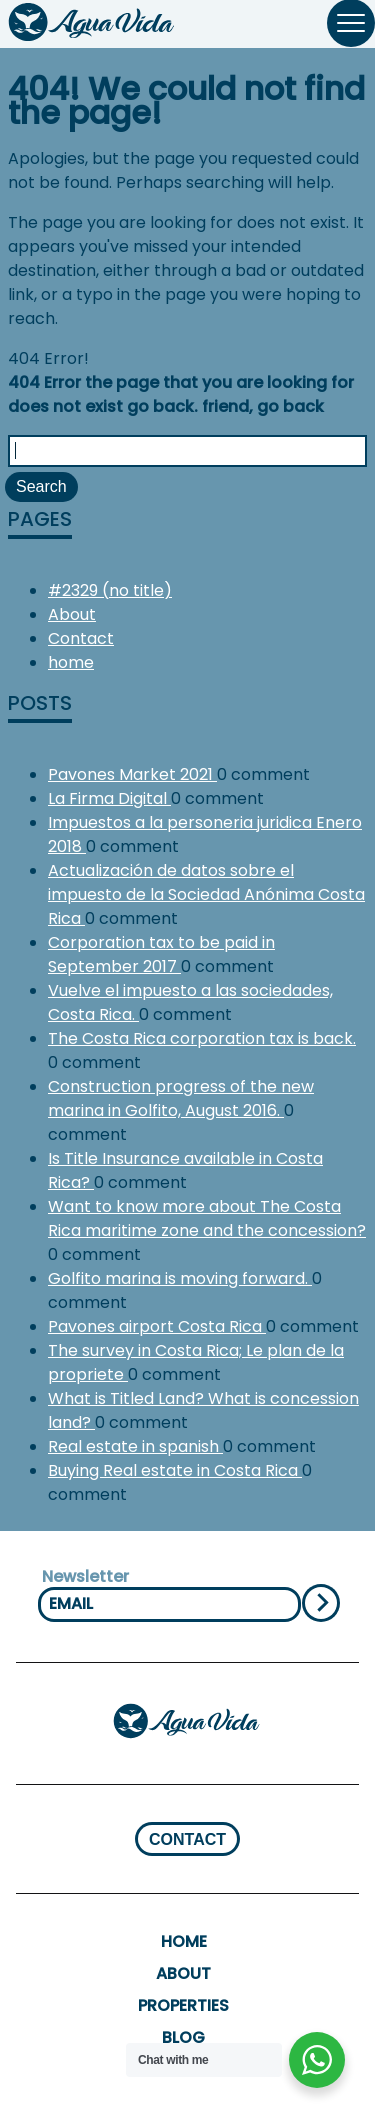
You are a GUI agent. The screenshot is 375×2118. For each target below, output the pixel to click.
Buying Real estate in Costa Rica (175, 1470)
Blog (183, 2037)
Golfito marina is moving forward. (180, 1278)
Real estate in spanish (135, 1446)
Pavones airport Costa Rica (157, 1326)
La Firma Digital (109, 798)
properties (183, 2005)
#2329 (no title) (110, 590)
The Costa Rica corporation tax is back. (202, 1038)
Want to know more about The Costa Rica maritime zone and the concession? (207, 1218)
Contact (81, 638)
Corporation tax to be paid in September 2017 (161, 954)
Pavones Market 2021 (132, 774)
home (71, 662)
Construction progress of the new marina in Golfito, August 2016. (181, 1098)
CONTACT (187, 1839)
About (72, 614)
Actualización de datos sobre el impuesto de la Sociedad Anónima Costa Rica (206, 894)
